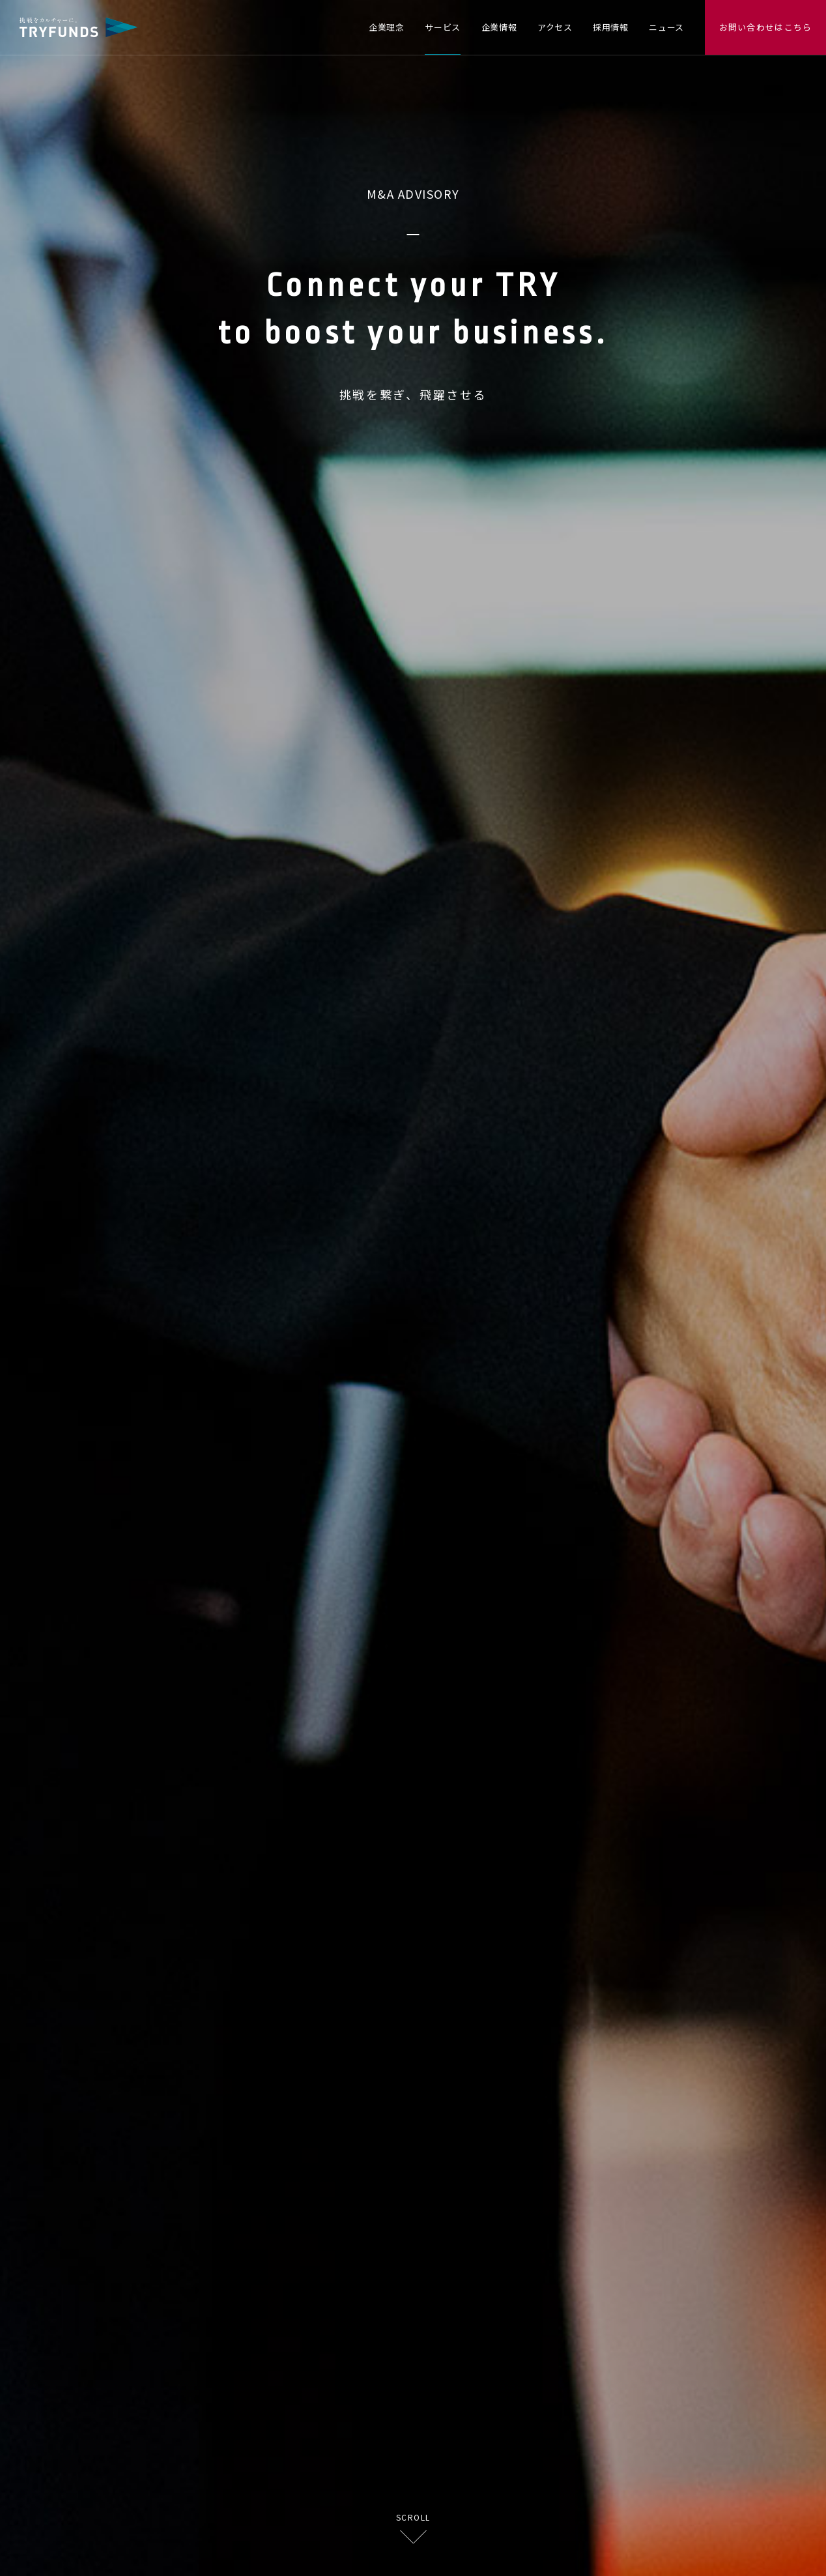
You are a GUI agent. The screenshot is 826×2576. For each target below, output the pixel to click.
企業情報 (499, 27)
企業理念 (387, 27)
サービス (443, 27)
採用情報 (611, 27)
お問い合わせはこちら (765, 27)
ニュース (666, 27)
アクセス (555, 27)
